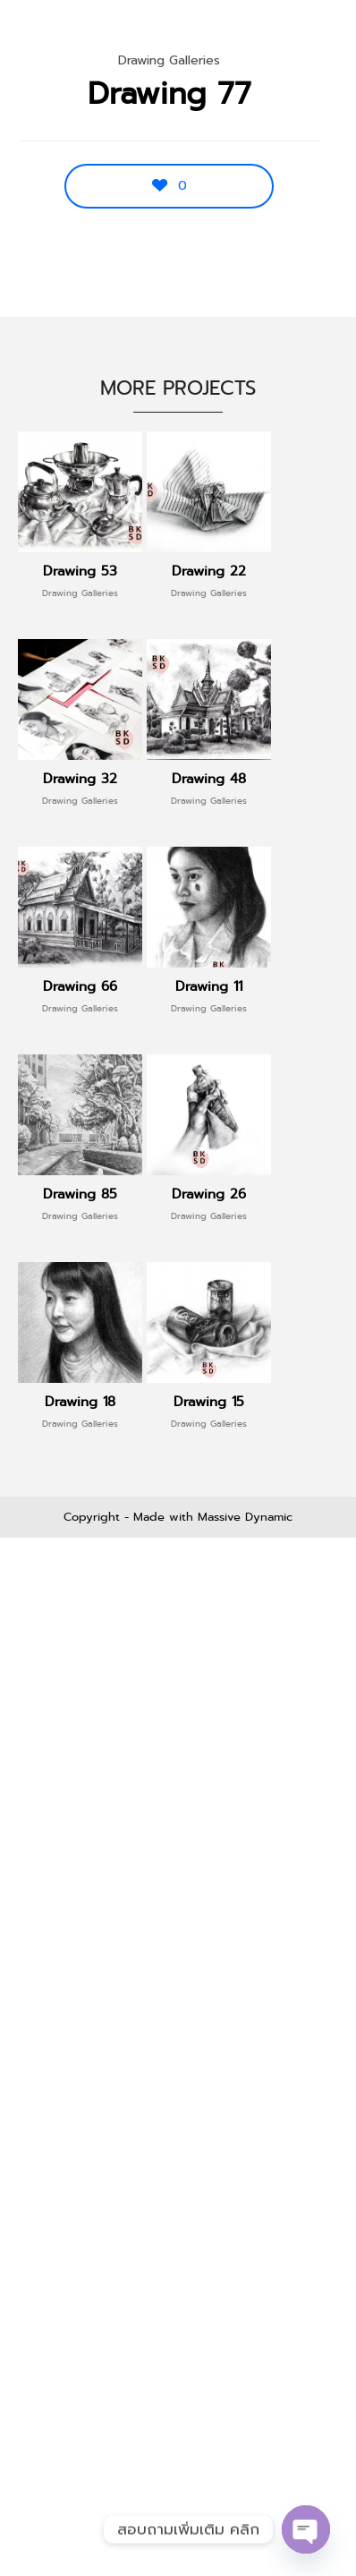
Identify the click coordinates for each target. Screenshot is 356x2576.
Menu (304, 36)
